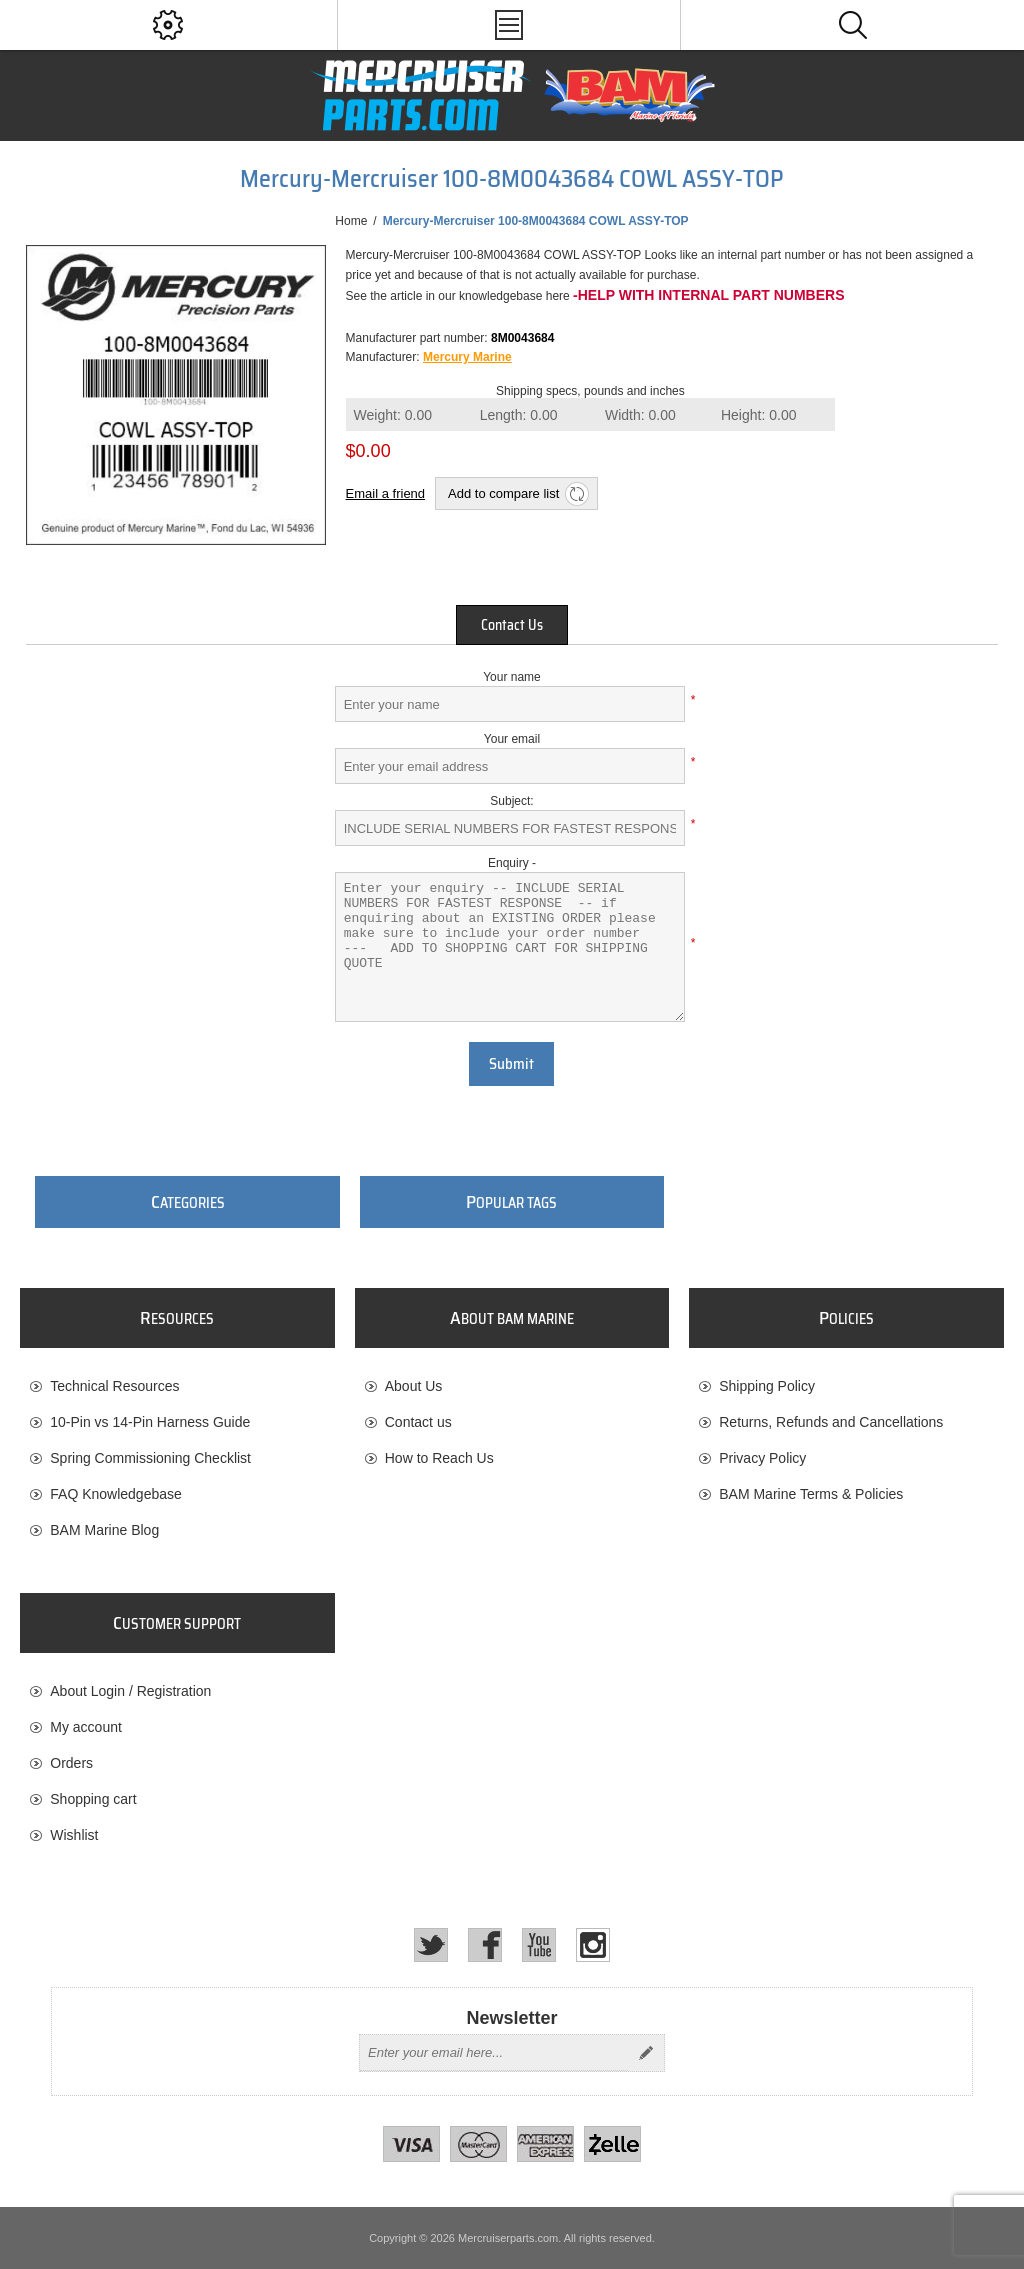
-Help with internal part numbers (708, 295)
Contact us (418, 1422)
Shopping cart (93, 1799)
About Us (414, 1386)
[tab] (512, 625)
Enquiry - (512, 863)
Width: (640, 415)
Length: (519, 415)
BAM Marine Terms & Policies (811, 1494)
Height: (759, 415)
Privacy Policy (762, 1458)
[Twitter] (431, 1945)
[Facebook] (485, 1945)
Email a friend (385, 493)
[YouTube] (539, 1945)
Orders (71, 1763)
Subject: (511, 801)
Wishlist (74, 1835)
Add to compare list (503, 493)
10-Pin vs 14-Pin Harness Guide (150, 1422)
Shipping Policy (767, 1386)
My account (86, 1727)
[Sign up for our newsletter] (494, 2053)
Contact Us (512, 625)
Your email (512, 739)
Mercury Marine (467, 357)
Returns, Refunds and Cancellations (831, 1422)
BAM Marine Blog (104, 1530)
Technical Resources (114, 1386)
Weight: (393, 415)
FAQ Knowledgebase (116, 1494)
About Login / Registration (130, 1691)
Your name (512, 677)
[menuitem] (177, 1386)
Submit (511, 1064)
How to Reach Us (439, 1458)
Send (646, 2053)
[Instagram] (593, 1945)
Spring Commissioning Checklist (150, 1458)
